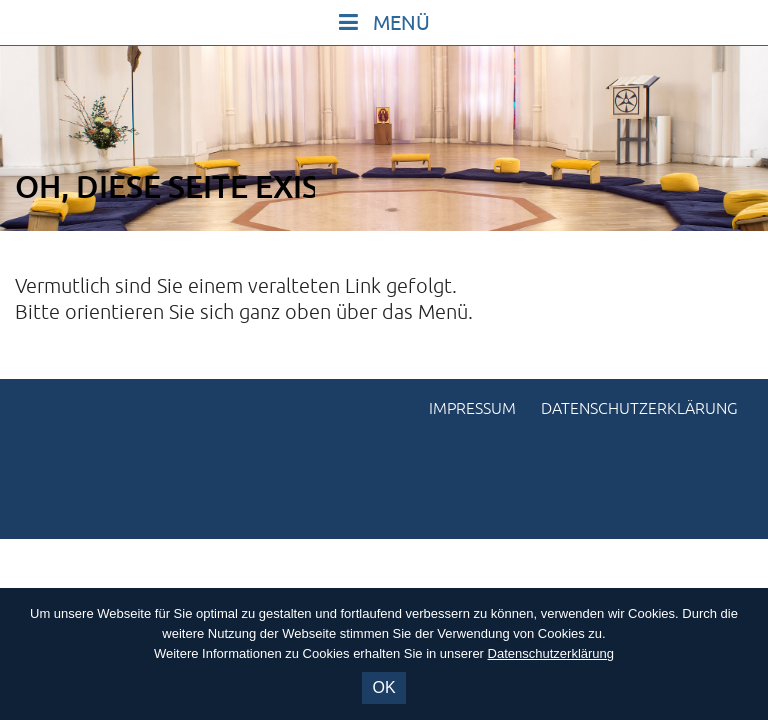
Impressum (472, 409)
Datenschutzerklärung (639, 409)
